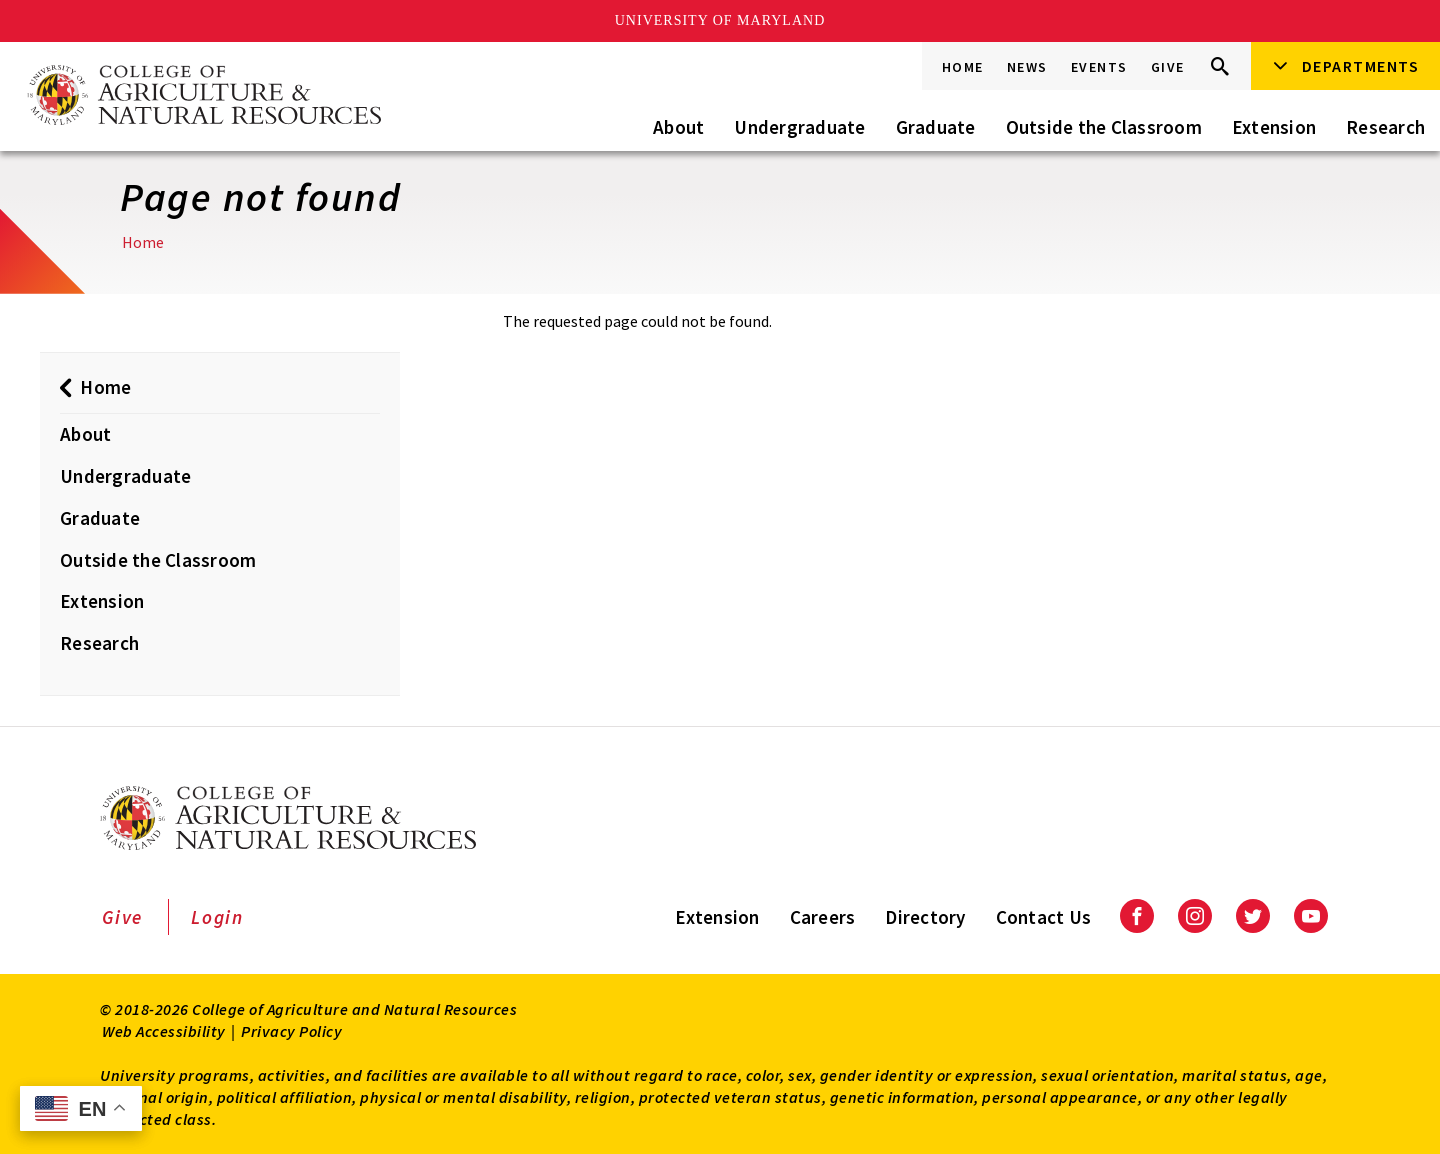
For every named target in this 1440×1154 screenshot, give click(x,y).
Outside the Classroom (1104, 127)
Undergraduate (799, 127)
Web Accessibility (164, 1031)
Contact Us (1044, 917)
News (1027, 67)
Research (1385, 127)
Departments (1361, 66)
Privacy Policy (291, 1031)
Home (963, 67)
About (678, 127)
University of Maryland (720, 20)
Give (1168, 67)
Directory (925, 917)
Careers (823, 917)
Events (1099, 67)
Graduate (936, 127)
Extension (1274, 127)
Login (217, 917)
